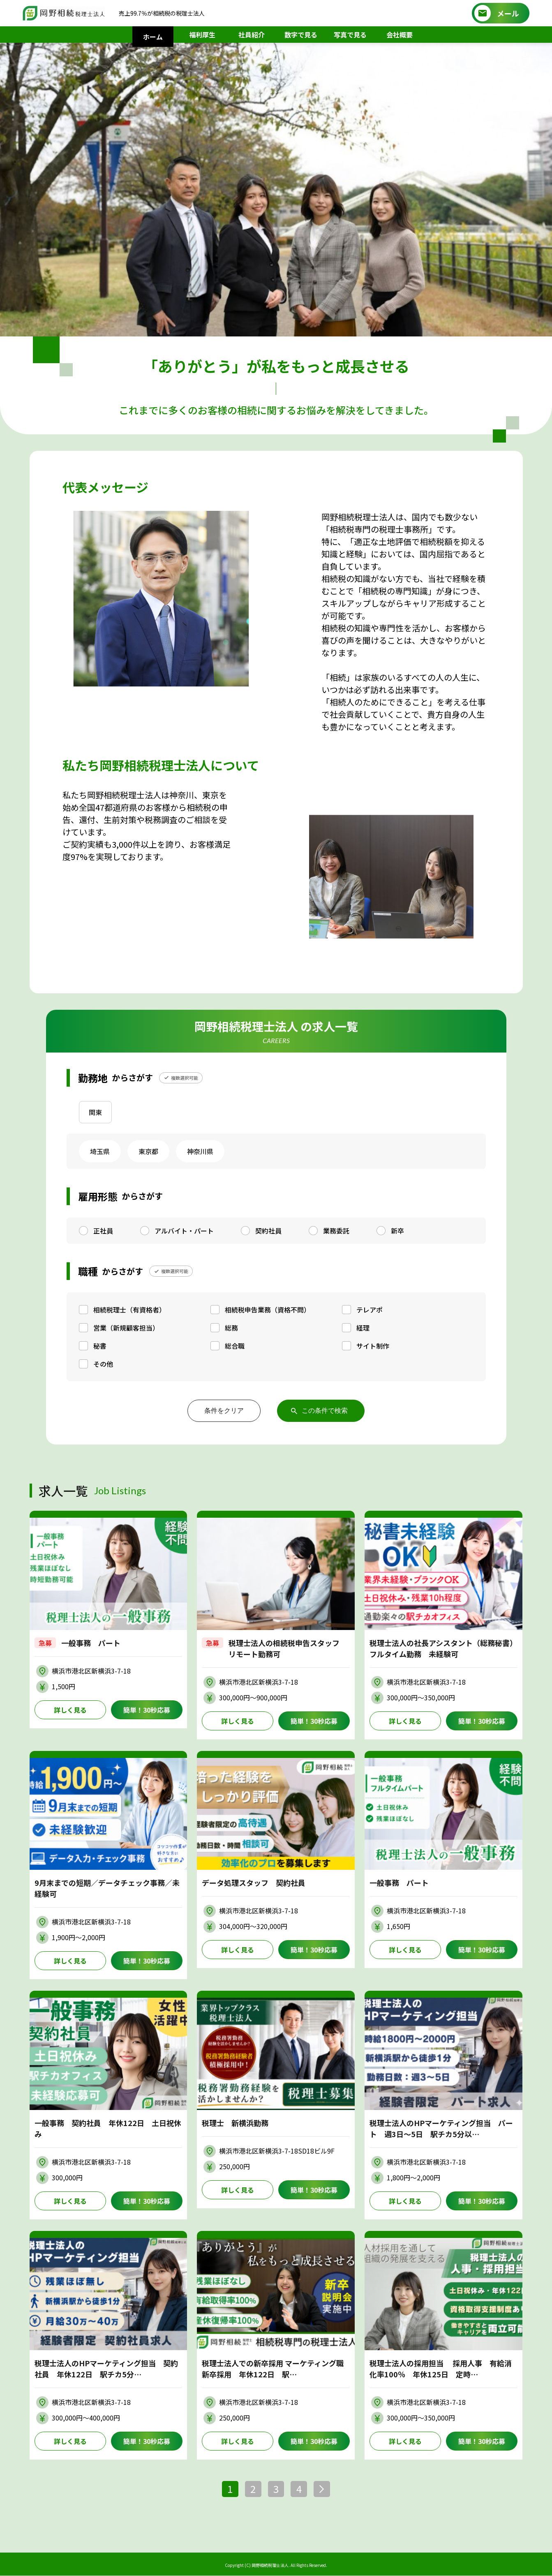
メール (508, 13)
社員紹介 (251, 34)
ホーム (153, 37)
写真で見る (350, 34)
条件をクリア (224, 1410)
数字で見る (300, 34)
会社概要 (399, 34)
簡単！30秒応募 (146, 1710)
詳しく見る (70, 1710)
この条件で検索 (325, 1410)
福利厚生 (202, 34)
